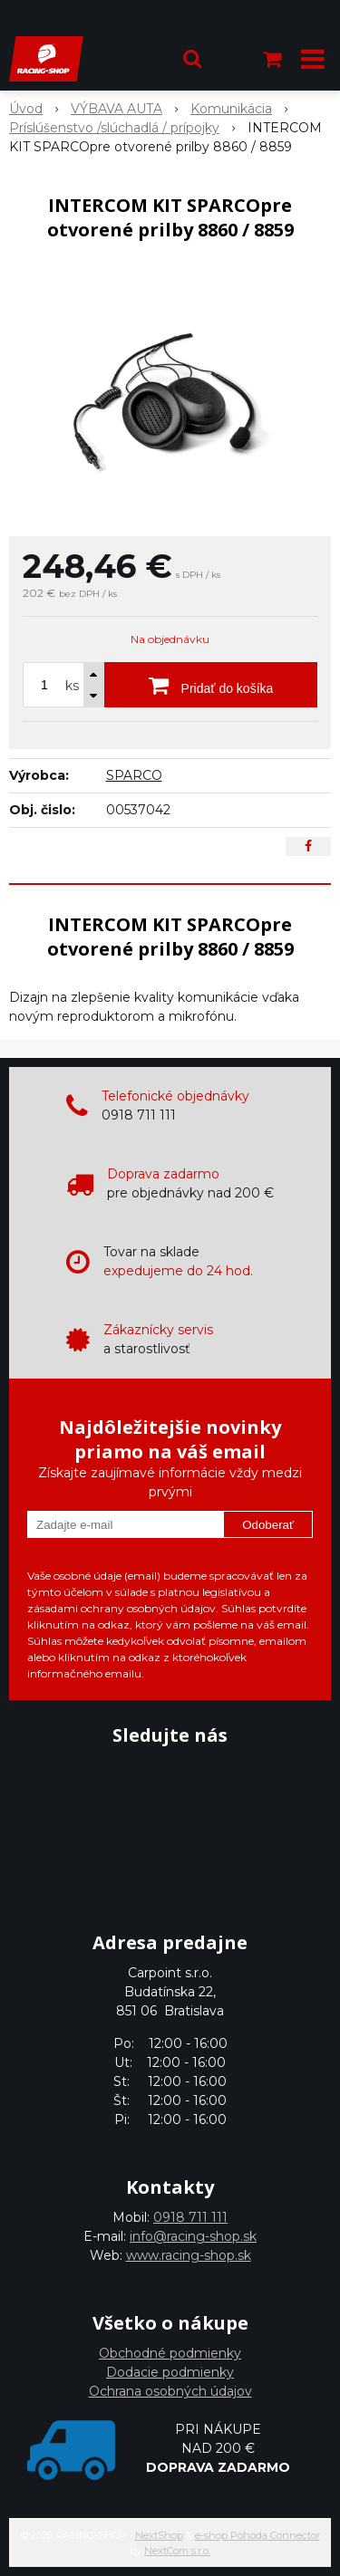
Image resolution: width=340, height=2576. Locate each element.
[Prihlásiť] (233, 59)
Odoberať (268, 1525)
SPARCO (134, 775)
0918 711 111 (190, 2217)
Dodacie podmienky (170, 2372)
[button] (192, 59)
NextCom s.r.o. (177, 2550)
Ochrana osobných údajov (170, 2391)
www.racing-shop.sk (188, 2255)
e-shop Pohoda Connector (257, 2535)
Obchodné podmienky (170, 2353)
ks (72, 686)
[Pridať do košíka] (210, 684)
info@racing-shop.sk (193, 2236)
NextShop (159, 2535)
